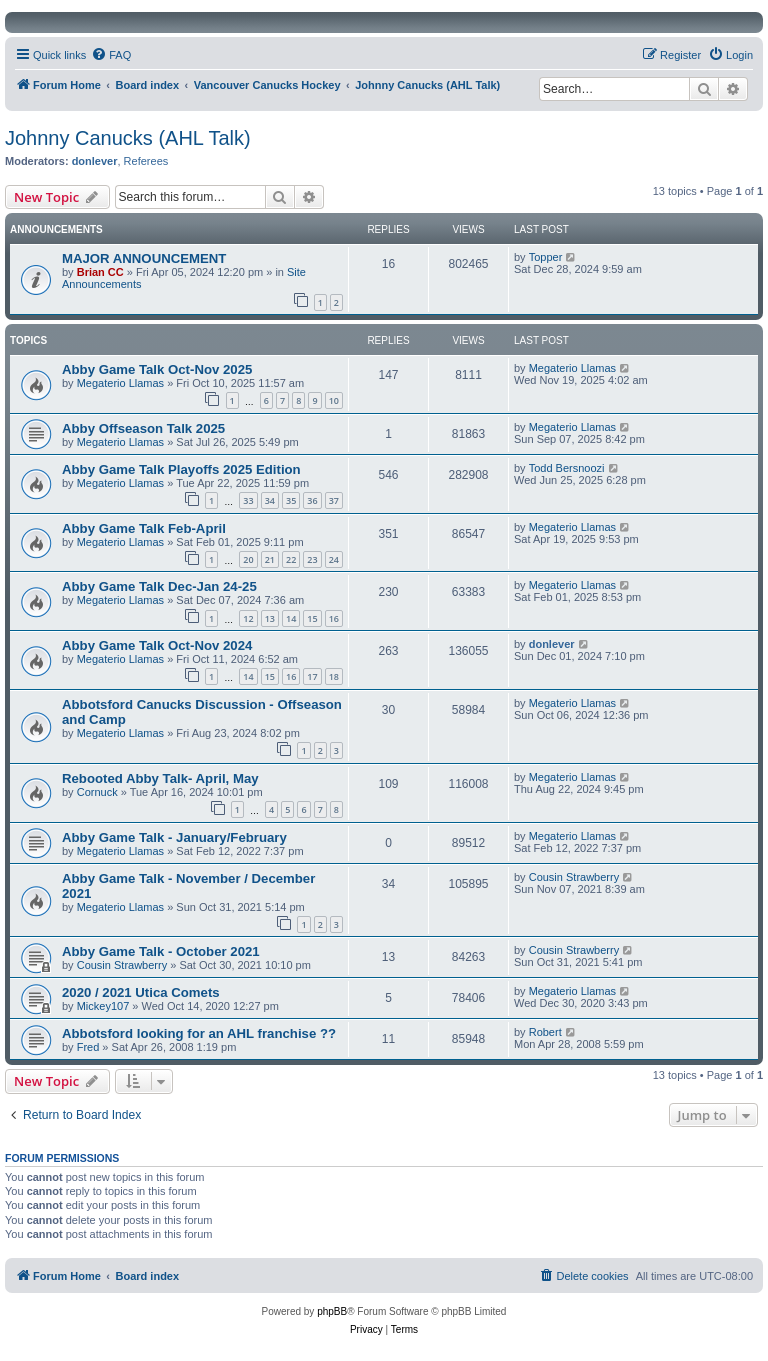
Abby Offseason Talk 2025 (143, 428)
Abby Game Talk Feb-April (144, 528)
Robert (545, 1032)
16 (334, 618)
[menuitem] (111, 55)
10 (334, 400)
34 (270, 500)
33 (248, 500)
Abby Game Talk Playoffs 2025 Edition (181, 469)
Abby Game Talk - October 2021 (161, 951)
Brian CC (100, 272)
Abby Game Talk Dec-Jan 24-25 (159, 586)
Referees (146, 161)
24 (334, 559)
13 (270, 618)
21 (270, 559)
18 (334, 676)
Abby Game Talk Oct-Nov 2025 (157, 369)
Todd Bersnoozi (567, 468)
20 (248, 559)
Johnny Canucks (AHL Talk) (128, 138)
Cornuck (97, 792)
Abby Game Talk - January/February (174, 837)
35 (291, 500)
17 (312, 676)
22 (291, 559)
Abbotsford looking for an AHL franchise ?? (199, 1033)
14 (291, 618)
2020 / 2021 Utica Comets (141, 992)
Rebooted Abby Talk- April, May (160, 778)
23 (312, 559)
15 (312, 618)
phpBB (332, 1311)
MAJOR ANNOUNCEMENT (144, 258)
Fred (88, 1047)
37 (334, 500)
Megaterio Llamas (120, 383)
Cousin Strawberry (574, 877)
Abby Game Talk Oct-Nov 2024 (157, 645)
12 (248, 618)
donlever (95, 161)
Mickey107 (103, 1006)
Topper (546, 257)
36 (312, 500)
